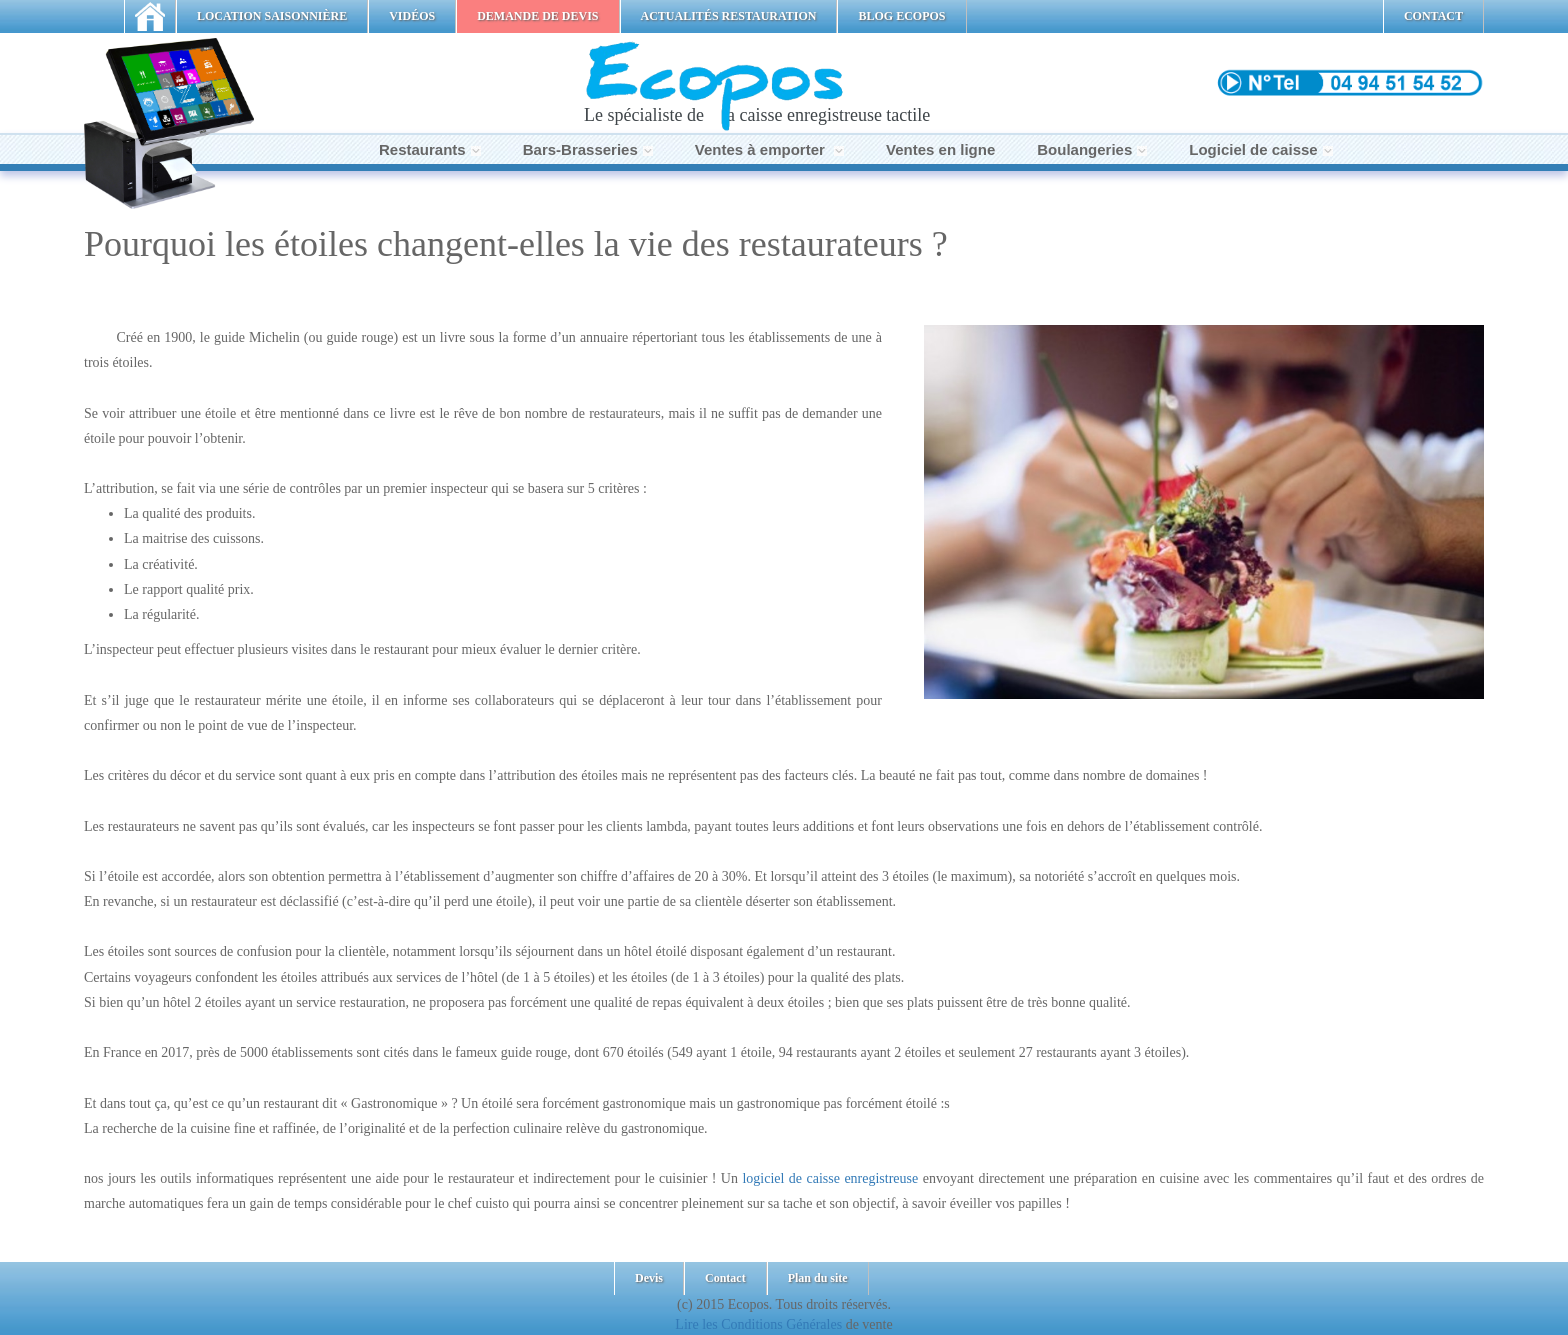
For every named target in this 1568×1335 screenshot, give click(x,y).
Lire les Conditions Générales (758, 1324)
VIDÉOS (412, 16)
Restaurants (430, 149)
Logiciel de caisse (1260, 149)
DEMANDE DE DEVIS (537, 16)
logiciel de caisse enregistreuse (830, 1178)
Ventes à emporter (769, 149)
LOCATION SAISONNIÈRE (272, 16)
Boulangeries (1092, 149)
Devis (649, 1278)
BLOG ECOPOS (901, 16)
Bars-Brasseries (588, 149)
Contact (725, 1278)
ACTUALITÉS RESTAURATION (729, 16)
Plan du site (818, 1278)
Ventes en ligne (940, 149)
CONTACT (1433, 16)
